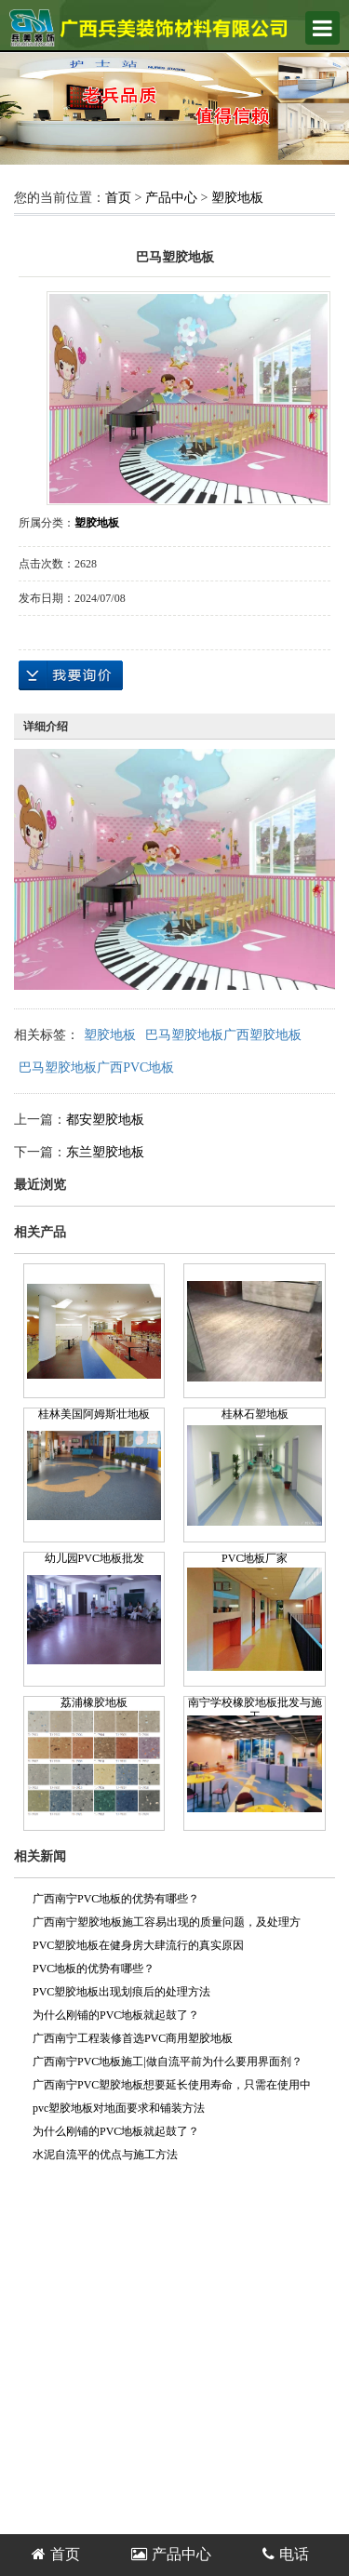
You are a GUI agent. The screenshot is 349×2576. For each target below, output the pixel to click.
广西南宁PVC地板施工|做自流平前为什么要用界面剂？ (167, 2061)
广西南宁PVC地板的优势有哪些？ (116, 1898)
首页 (118, 198)
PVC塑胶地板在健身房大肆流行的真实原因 (138, 1945)
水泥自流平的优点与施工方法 (105, 2154)
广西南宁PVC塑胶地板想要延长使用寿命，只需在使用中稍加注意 (172, 2087)
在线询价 (71, 675)
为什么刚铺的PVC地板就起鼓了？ (116, 2015)
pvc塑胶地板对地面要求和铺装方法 (119, 2108)
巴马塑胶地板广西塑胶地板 (223, 1035)
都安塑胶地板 (105, 1120)
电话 (285, 2554)
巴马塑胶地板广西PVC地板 (96, 1067)
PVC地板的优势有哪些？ (93, 1968)
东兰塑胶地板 (105, 1152)
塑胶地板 (237, 198)
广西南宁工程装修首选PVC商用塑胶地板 (133, 2038)
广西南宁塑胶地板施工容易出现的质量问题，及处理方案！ (167, 1924)
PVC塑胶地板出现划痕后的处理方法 (121, 1991)
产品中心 (171, 198)
